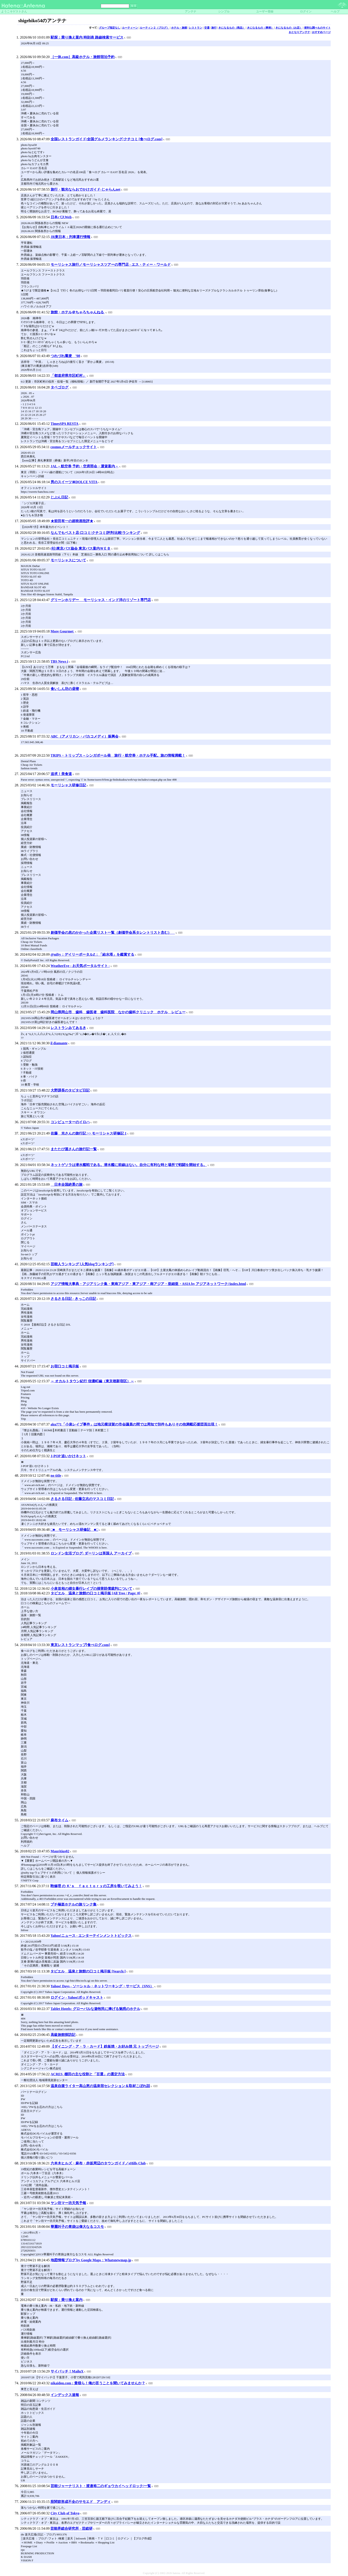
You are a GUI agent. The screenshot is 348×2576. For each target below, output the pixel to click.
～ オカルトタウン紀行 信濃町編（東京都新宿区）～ (92, 1381)
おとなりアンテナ (299, 32)
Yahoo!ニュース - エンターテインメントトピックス (91, 1935)
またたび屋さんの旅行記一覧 (74, 1149)
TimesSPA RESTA (65, 424)
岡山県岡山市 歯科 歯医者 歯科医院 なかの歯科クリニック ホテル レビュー (118, 1012)
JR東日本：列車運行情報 (71, 237)
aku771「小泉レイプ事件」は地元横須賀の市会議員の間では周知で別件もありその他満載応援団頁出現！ (134, 1424)
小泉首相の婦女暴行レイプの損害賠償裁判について (91, 1588)
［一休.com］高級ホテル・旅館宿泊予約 (83, 57)
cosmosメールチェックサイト (73, 447)
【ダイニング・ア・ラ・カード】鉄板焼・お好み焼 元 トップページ (105, 2046)
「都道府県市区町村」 (68, 375)
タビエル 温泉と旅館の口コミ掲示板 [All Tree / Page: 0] (95, 1593)
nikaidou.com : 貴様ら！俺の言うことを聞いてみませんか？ (98, 2383)
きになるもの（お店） (288, 27)
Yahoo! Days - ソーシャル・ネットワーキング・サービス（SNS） (102, 1986)
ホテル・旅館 (179, 27)
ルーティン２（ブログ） (154, 27)
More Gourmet (62, 631)
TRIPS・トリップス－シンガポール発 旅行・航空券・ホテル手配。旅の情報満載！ (118, 755)
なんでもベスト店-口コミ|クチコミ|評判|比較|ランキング (95, 533)
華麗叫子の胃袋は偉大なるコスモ (77, 2226)
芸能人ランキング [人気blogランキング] (82, 1264)
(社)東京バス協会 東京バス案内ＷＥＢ (81, 548)
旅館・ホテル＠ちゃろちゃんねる (78, 312)
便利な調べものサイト (317, 27)
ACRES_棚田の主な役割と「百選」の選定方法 (88, 2074)
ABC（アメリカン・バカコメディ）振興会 (85, 736)
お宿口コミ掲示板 (65, 1366)
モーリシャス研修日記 (68, 785)
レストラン (195, 27)
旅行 (214, 27)
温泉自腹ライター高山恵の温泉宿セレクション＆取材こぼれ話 (100, 2086)
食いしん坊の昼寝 (65, 689)
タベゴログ (60, 387)
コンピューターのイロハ (70, 1122)
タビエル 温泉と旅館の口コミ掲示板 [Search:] (88, 1971)
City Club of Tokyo (65, 2513)
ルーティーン (130, 27)
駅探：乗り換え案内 (67, 2300)
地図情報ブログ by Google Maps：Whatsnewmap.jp (91, 2260)
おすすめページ (321, 32)
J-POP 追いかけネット (68, 1456)
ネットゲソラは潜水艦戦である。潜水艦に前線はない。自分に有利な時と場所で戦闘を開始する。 (129, 1165)
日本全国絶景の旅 (67, 1184)
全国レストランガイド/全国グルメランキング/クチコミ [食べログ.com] (106, 139)
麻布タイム (59, 1820)
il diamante (58, 1043)
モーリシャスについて (68, 560)
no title (56, 1475)
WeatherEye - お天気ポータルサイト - (80, 966)
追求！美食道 (61, 774)
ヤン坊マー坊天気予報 (68, 2203)
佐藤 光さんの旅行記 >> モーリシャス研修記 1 (89, 1133)
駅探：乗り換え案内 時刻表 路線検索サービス (87, 37)
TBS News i (59, 661)
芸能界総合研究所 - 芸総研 (71, 2528)
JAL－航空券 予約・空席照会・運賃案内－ (85, 466)
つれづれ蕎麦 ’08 (65, 356)
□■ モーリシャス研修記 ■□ (74, 1529)
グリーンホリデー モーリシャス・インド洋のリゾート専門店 (101, 600)
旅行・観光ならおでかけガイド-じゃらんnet (86, 189)
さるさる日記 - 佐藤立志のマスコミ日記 (82, 1499)
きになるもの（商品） (231, 27)
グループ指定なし (109, 27)
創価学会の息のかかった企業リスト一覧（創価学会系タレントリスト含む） (113, 932)
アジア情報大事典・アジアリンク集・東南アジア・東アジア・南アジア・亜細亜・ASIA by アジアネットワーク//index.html (148, 1284)
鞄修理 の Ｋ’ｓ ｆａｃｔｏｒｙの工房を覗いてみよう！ (96, 1886)
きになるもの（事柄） (260, 27)
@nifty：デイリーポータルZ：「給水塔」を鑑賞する (92, 954)
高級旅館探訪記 (63, 2035)
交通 (207, 27)
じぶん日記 (59, 497)
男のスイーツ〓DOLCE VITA (74, 482)
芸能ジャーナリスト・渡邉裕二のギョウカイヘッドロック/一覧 (101, 2486)
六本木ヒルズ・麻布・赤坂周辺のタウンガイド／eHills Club (98, 2163)
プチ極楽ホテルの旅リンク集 (73, 1904)
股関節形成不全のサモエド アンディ (80, 2502)
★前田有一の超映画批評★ (72, 521)
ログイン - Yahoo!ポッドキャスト (77, 1997)
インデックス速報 (65, 2395)
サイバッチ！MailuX (67, 2371)
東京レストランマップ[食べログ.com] (80, 1645)
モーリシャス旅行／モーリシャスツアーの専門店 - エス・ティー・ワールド (111, 264)
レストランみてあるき (68, 1028)
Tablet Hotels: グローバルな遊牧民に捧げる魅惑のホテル (95, 2009)
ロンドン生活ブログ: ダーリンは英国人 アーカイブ (91, 1553)
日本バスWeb (61, 217)
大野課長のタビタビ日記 (70, 1090)
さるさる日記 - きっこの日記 (73, 1299)
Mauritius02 (60, 1851)
